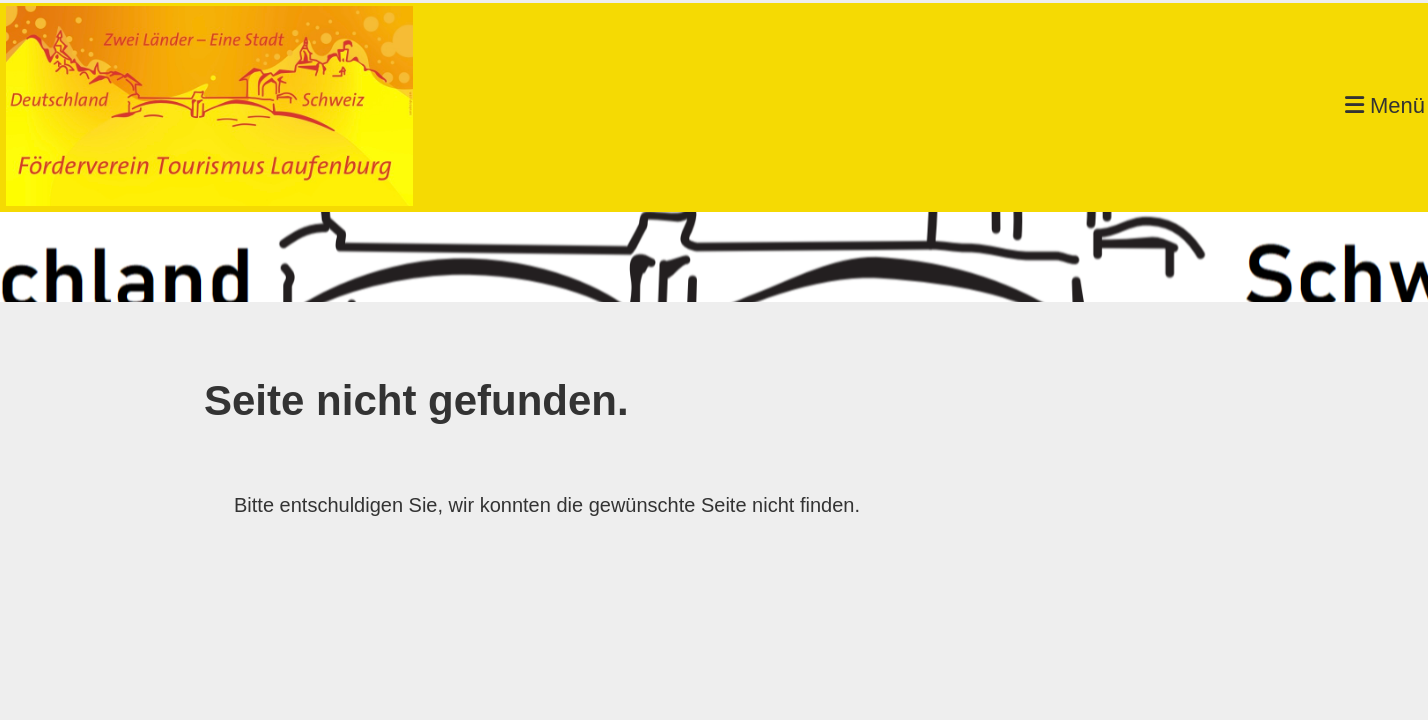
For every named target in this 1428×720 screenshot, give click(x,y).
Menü (1385, 105)
